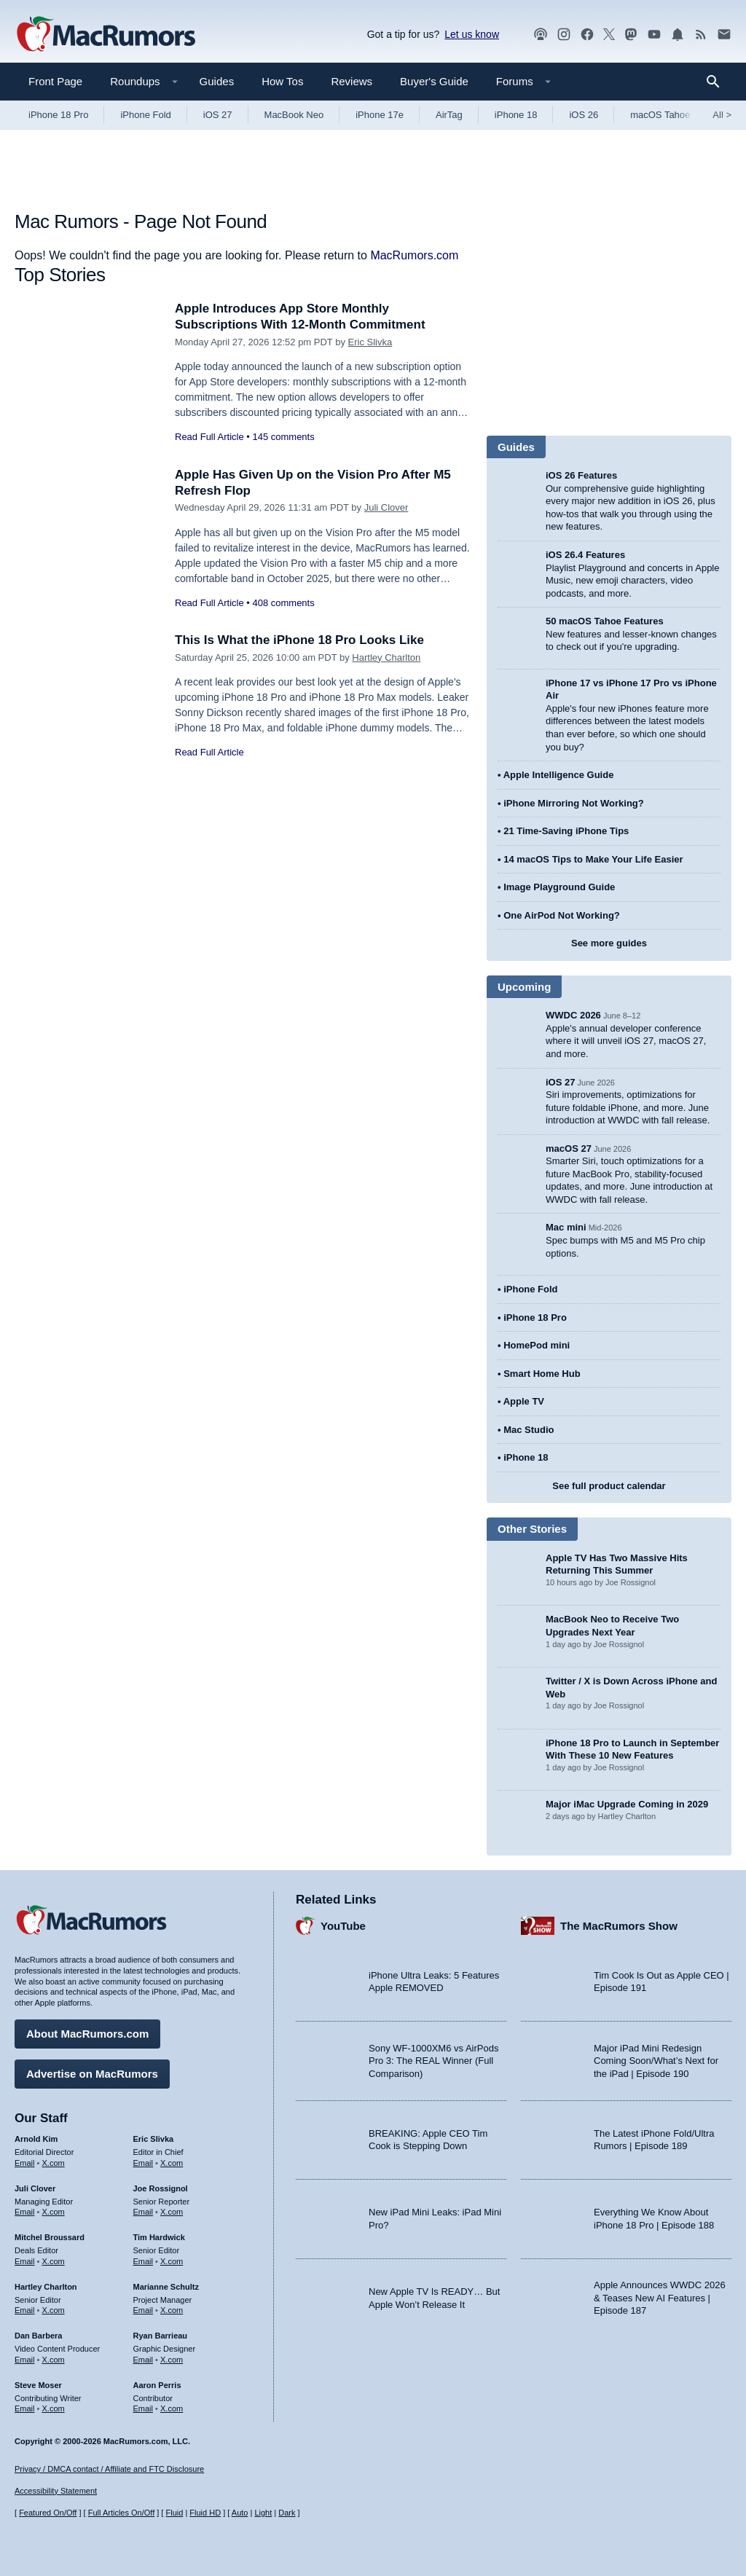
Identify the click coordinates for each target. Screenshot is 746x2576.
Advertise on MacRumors (92, 2074)
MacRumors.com (414, 255)
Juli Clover (386, 507)
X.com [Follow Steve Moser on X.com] (53, 2408)
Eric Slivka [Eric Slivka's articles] (153, 2139)
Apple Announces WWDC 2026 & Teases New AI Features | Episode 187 (660, 2297)
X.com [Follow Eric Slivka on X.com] (171, 2163)
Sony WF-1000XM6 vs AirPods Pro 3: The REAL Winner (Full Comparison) (433, 2061)
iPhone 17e (380, 114)
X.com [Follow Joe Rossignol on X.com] (171, 2211)
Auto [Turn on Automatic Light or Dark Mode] (240, 2512)
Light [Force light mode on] (263, 2512)
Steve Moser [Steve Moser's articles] (38, 2385)
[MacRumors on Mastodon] (631, 34)
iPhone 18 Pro (58, 114)
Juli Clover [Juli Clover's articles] (35, 2188)
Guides (217, 81)
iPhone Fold (145, 114)
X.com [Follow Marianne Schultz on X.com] (171, 2310)
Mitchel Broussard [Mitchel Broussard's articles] (50, 2237)
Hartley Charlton (386, 657)
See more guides (609, 943)
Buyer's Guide (434, 81)
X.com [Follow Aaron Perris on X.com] (171, 2408)
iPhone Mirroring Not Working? (573, 803)
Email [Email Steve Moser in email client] (25, 2408)
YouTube (343, 1926)
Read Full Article (209, 436)
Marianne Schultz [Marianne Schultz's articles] (166, 2286)
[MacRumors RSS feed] (701, 34)
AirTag (449, 114)
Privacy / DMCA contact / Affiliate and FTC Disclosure (109, 2469)
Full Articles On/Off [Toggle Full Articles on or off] (121, 2512)
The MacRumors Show (619, 1926)
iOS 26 (583, 114)
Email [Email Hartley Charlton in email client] (25, 2310)
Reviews (351, 81)
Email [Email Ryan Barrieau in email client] (143, 2359)
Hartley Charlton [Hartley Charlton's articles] (46, 2286)
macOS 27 (569, 1148)
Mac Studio (528, 1429)
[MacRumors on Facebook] (587, 34)
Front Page (55, 81)
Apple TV (523, 1401)
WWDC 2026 (573, 1015)
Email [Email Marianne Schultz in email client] (143, 2310)
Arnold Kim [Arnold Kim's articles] (36, 2139)
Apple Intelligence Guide (558, 774)
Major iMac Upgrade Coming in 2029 (627, 1804)
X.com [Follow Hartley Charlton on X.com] (53, 2310)
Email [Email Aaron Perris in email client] (143, 2408)
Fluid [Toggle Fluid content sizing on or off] (174, 2512)
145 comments (283, 436)
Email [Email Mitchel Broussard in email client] (25, 2261)
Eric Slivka (370, 342)
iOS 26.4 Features (585, 554)
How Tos (282, 81)
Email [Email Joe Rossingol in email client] (143, 2211)
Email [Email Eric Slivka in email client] (143, 2163)
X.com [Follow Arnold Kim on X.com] (53, 2163)
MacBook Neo (294, 114)
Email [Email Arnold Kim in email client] (25, 2163)
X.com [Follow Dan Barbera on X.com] (53, 2359)
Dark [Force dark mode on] (286, 2512)
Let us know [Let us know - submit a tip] (471, 34)
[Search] (717, 81)
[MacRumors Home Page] (106, 35)
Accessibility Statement (56, 2490)
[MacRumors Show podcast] (540, 34)
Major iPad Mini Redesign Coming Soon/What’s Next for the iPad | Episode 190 (656, 2061)
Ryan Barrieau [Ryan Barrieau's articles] (160, 2335)
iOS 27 (217, 114)
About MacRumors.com (87, 2033)
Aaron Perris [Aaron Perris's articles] (157, 2385)
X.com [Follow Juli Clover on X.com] (53, 2211)
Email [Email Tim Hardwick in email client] (143, 2261)
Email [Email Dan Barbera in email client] (25, 2359)
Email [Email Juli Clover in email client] (25, 2211)
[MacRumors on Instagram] (564, 34)
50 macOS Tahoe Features (605, 621)
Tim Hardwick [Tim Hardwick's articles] (159, 2237)
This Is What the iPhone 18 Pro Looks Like (299, 640)
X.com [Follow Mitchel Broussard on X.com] (53, 2261)
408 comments (283, 602)
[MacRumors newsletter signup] (724, 34)
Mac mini (566, 1227)
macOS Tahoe (660, 114)
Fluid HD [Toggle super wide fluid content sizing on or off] (205, 2512)
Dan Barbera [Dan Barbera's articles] (38, 2335)
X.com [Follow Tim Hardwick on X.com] (171, 2261)
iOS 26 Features (581, 475)
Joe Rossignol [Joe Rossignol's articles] (160, 2188)
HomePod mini (536, 1345)
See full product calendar (608, 1485)
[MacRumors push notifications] (677, 34)
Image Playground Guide (559, 886)
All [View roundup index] (721, 114)
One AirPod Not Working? (561, 915)
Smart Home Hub (541, 1373)
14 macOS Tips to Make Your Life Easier (593, 859)
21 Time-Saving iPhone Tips (566, 830)
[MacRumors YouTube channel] (654, 34)
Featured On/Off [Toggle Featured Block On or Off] (47, 2512)
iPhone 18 (516, 114)
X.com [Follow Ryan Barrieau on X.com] (171, 2359)
